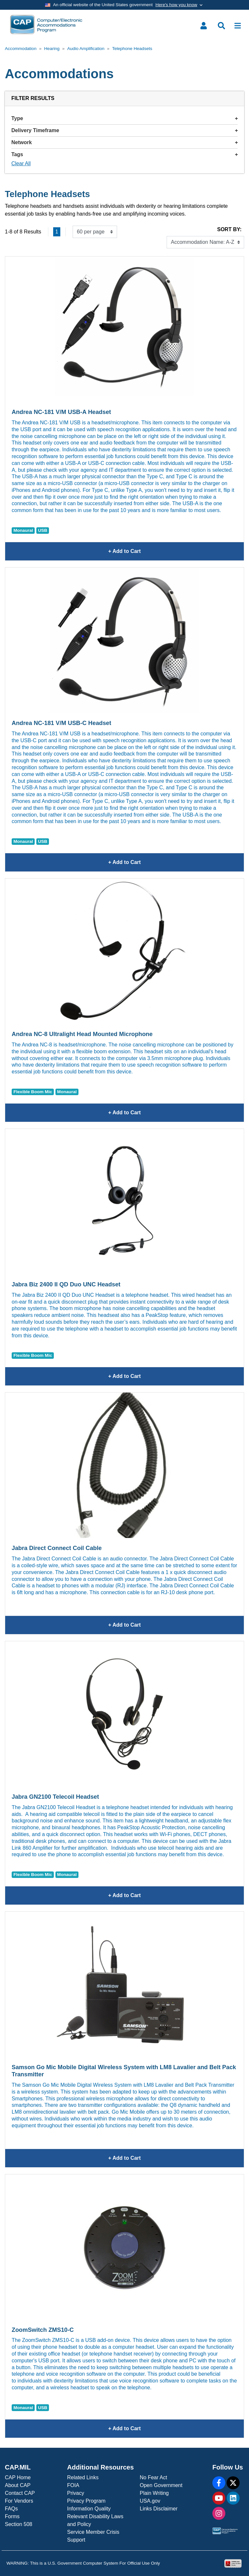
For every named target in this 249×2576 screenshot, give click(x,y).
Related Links (83, 2477)
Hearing (52, 48)
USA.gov (150, 2501)
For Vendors (19, 2501)
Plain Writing (154, 2493)
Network (124, 142)
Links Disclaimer (158, 2508)
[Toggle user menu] (203, 25)
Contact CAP (20, 2493)
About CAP (17, 2485)
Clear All (21, 163)
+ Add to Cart (159, 551)
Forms (12, 2516)
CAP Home (18, 2477)
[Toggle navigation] (237, 25)
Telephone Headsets (132, 48)
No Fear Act (153, 2477)
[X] (233, 2482)
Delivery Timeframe (124, 130)
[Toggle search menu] (221, 25)
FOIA (73, 2485)
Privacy (75, 2493)
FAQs (11, 2508)
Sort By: (229, 229)
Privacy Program (86, 2501)
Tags (124, 154)
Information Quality (89, 2508)
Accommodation (20, 48)
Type (124, 118)
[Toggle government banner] (124, 5)
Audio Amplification (85, 48)
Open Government (161, 2485)
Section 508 (18, 2524)
